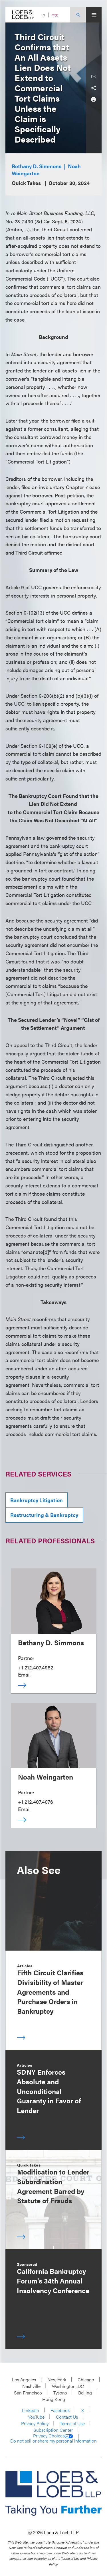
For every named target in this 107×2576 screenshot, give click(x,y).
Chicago (86, 2379)
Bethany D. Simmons (36, 166)
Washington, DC (68, 2386)
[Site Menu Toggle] (94, 14)
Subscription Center (53, 2430)
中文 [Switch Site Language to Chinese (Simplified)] (55, 15)
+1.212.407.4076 (35, 1801)
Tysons (60, 2392)
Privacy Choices (53, 2435)
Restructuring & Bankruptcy (44, 1514)
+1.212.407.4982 (35, 1667)
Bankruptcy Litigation (36, 1500)
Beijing (85, 2392)
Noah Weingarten (45, 1777)
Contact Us (67, 2417)
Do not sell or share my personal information (53, 2440)
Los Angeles (24, 2379)
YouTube (36, 2417)
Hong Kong (53, 2399)
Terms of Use (72, 2423)
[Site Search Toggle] (78, 14)
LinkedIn (30, 2410)
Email (24, 1674)
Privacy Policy (35, 2423)
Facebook (60, 2410)
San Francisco (28, 2392)
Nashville (31, 2386)
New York (56, 2379)
